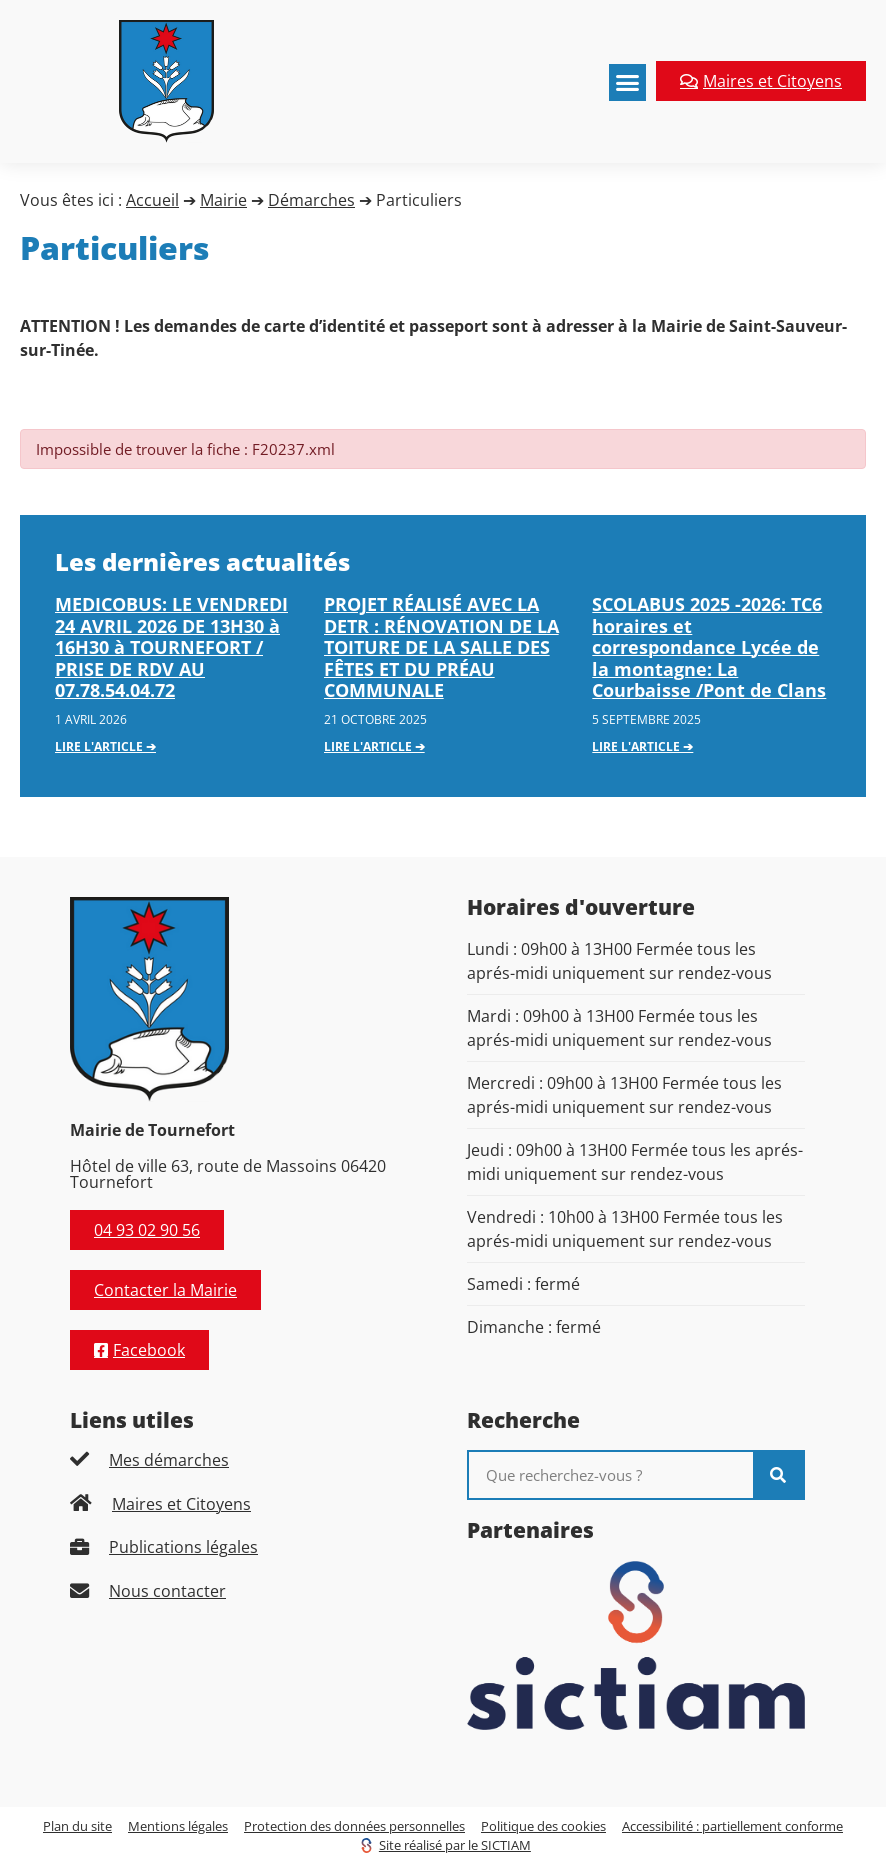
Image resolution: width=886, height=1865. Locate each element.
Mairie (223, 200)
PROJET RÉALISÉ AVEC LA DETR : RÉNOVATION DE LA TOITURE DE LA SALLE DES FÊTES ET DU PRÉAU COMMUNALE (441, 647)
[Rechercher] (778, 1475)
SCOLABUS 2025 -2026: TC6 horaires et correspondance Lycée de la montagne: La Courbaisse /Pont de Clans (709, 647)
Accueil (152, 200)
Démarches (311, 200)
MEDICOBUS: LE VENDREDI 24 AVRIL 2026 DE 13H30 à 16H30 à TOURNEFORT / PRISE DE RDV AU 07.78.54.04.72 (171, 647)
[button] (628, 83)
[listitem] (238, 1459)
